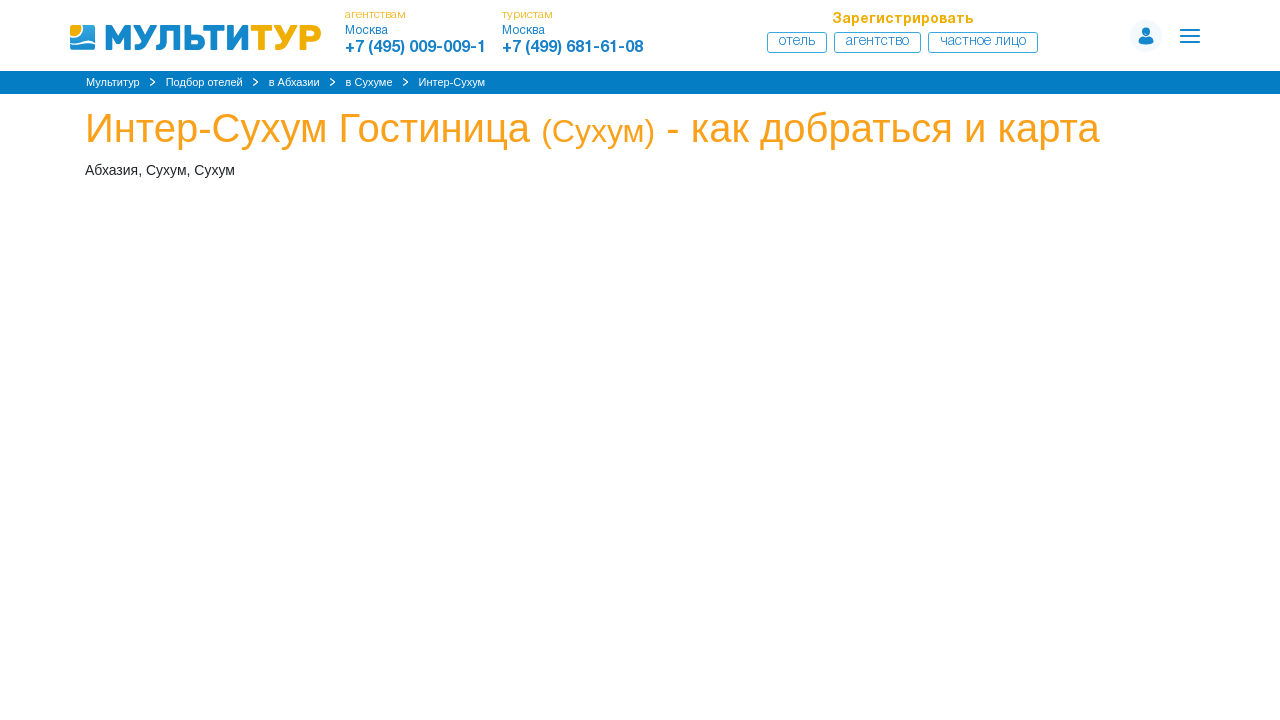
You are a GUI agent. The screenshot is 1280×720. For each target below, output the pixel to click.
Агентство (877, 41)
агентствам (375, 14)
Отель (797, 41)
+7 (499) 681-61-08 (572, 48)
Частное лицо (983, 41)
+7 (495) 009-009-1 (415, 48)
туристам (527, 14)
